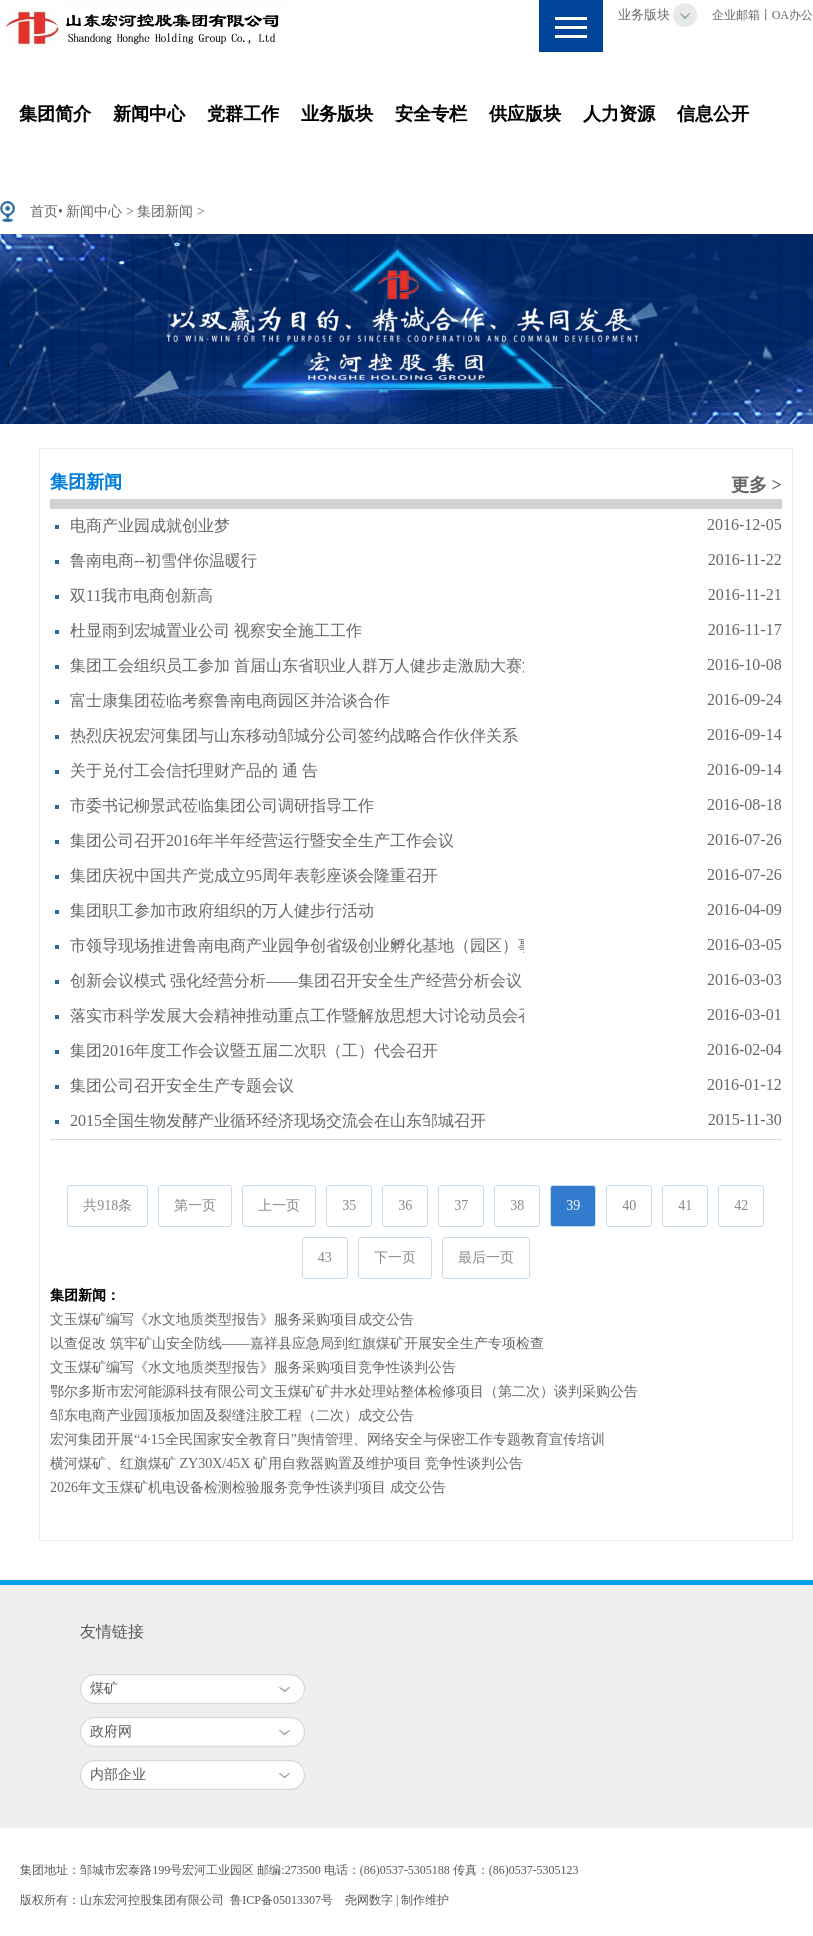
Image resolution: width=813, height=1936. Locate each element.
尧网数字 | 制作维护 (397, 1900)
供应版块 (525, 114)
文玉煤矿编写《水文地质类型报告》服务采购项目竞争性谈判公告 (253, 1367)
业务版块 (644, 14)
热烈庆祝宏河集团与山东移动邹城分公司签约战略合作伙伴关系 (294, 735)
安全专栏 (431, 114)
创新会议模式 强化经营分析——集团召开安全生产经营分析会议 (296, 980)
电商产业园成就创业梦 (150, 525)
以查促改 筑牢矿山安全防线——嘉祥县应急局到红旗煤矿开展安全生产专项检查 (297, 1343)
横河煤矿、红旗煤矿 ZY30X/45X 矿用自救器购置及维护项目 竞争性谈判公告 (286, 1463)
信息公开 (713, 114)
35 (349, 1205)
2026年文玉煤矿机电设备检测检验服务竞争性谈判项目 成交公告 (248, 1487)
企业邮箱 (736, 15)
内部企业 (118, 1774)
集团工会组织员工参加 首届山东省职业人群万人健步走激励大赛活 (304, 665)
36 (405, 1205)
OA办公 (792, 15)
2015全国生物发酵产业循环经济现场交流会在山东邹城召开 (278, 1120)
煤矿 (104, 1688)
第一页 (195, 1205)
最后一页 (486, 1257)
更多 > (756, 485)
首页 (44, 211)
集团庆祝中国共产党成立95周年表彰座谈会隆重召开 (254, 875)
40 (629, 1205)
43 (325, 1257)
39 (573, 1205)
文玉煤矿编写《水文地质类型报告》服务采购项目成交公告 (232, 1319)
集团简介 (55, 114)
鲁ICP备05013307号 (281, 1900)
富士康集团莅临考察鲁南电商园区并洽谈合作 (230, 700)
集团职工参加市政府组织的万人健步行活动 (222, 910)
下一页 (395, 1257)
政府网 (111, 1731)
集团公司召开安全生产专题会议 (182, 1085)
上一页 (279, 1205)
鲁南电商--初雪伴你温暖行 (163, 560)
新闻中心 (149, 114)
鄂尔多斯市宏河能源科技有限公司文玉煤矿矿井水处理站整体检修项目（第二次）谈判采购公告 (344, 1391)
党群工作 (243, 114)
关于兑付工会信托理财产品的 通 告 (194, 770)
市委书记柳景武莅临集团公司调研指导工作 (222, 805)
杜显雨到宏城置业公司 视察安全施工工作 (216, 630)
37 (461, 1205)
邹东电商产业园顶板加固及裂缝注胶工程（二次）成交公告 (232, 1415)
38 (517, 1205)
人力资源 (619, 114)
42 (741, 1205)
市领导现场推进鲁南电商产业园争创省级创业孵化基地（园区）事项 (310, 945)
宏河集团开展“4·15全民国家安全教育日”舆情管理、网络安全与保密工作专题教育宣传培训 (327, 1439)
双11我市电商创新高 (141, 595)
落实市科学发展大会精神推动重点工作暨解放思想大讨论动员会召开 (310, 1015)
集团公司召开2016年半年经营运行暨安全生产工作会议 (262, 840)
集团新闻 (165, 211)
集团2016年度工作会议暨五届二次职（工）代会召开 (254, 1050)
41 (685, 1205)
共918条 (107, 1205)
